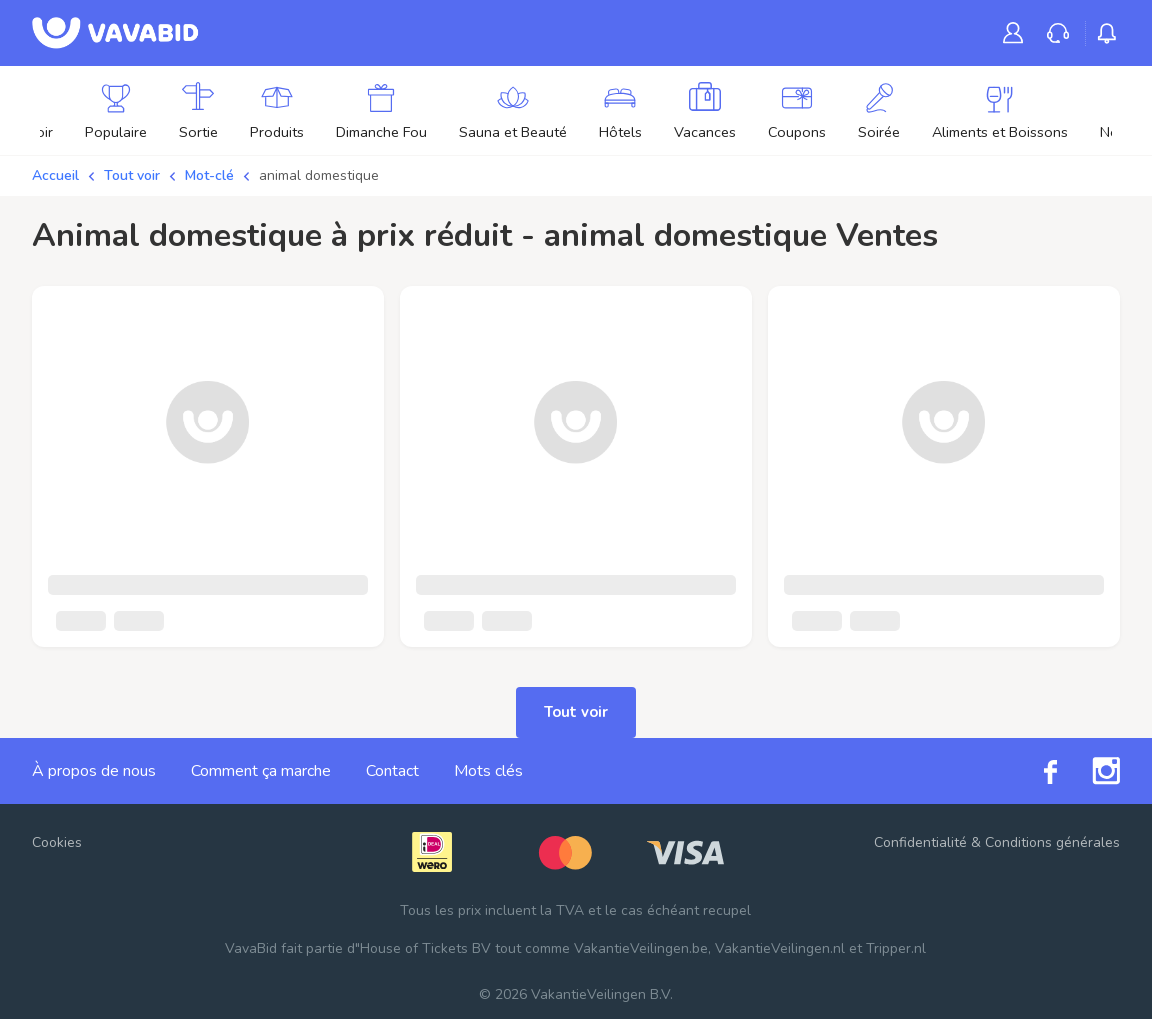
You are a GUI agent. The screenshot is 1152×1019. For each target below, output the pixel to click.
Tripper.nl (896, 948)
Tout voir (132, 175)
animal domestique (319, 175)
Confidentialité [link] (920, 842)
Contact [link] (392, 771)
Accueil (55, 175)
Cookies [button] (57, 842)
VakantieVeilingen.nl (780, 948)
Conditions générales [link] (1052, 842)
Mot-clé (209, 175)
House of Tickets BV (425, 948)
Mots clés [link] (488, 771)
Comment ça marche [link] (261, 771)
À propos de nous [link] (94, 771)
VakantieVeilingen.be (641, 948)
